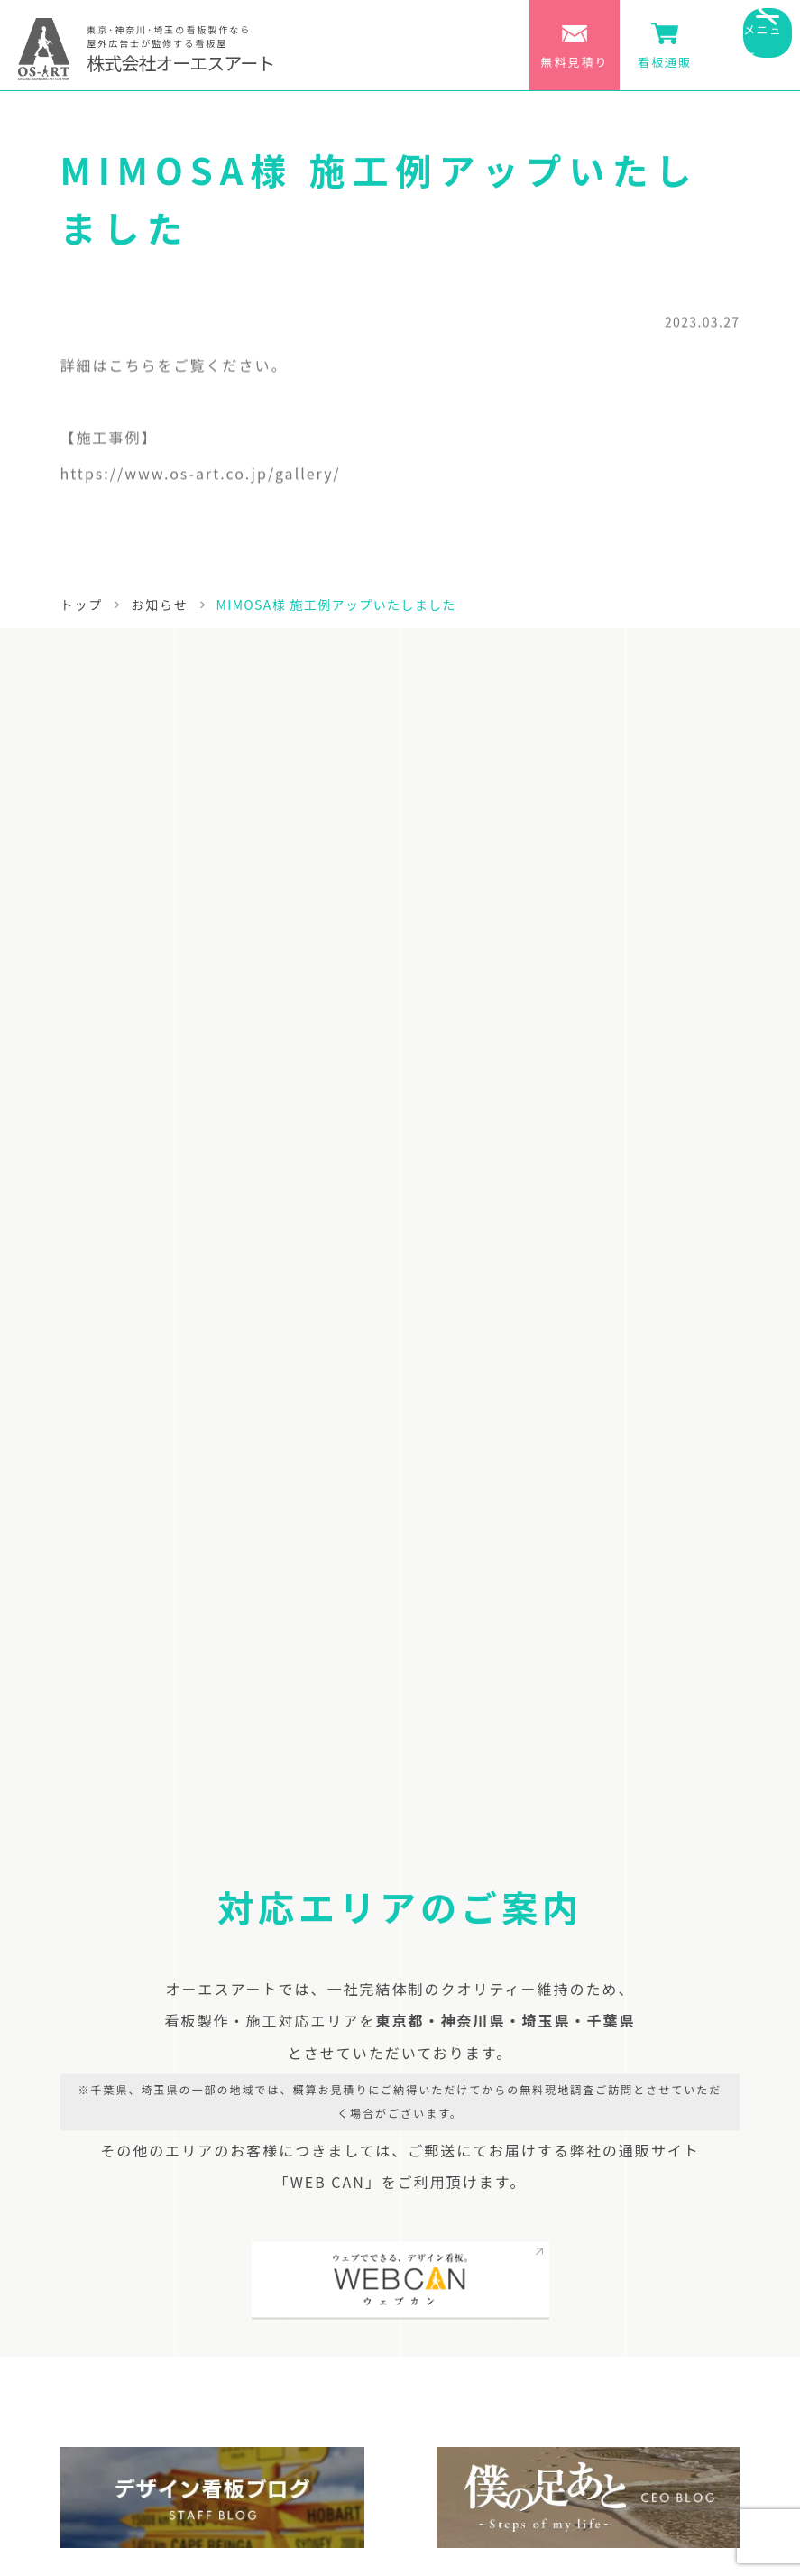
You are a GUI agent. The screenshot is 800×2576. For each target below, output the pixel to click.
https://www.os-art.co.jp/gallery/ (200, 478)
